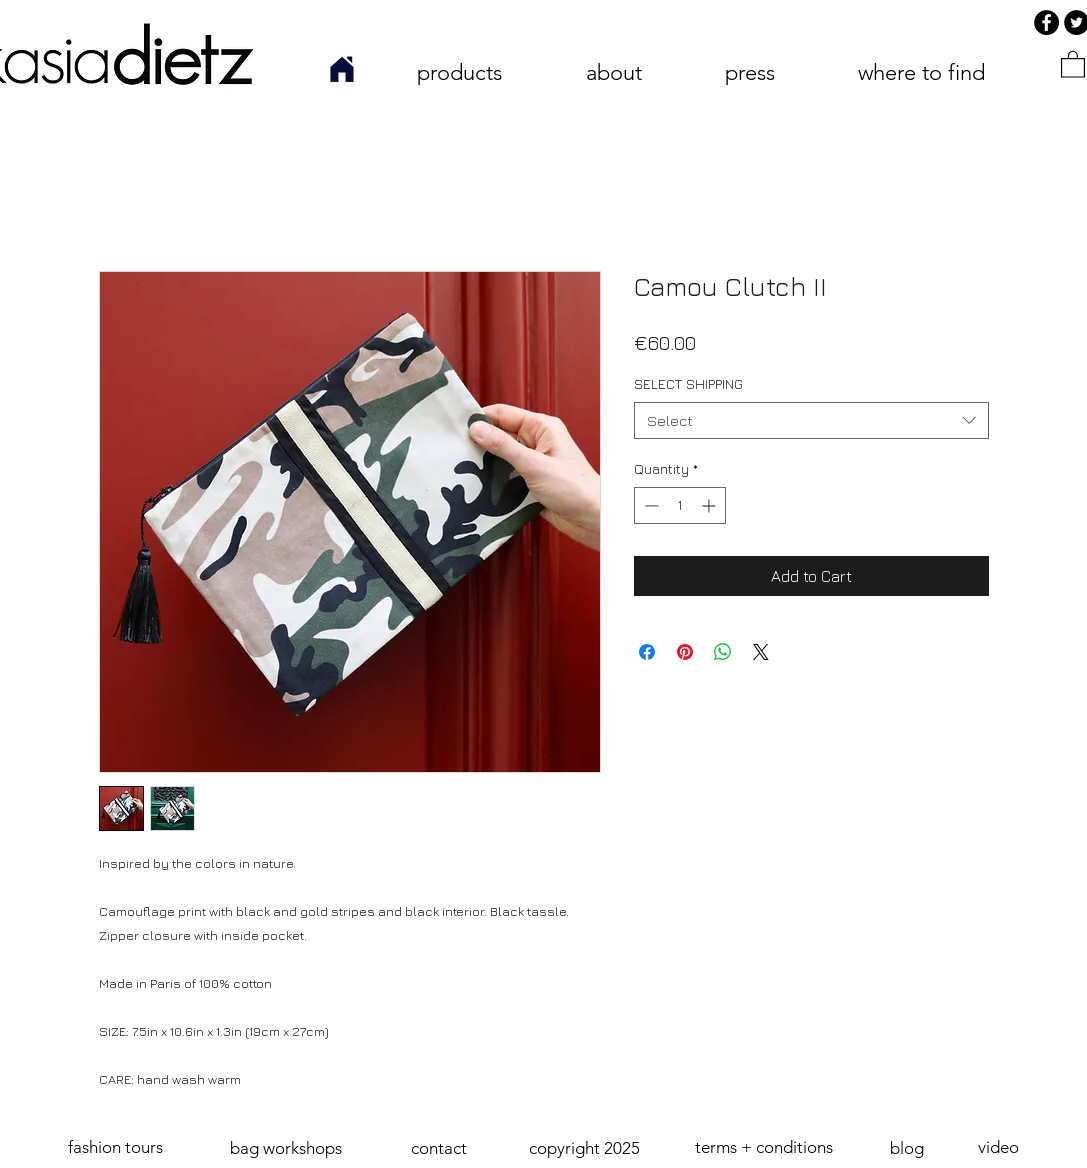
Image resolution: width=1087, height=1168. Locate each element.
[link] (1073, 63)
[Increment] (710, 505)
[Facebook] (1046, 22)
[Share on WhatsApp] (723, 652)
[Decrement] (649, 505)
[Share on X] (761, 652)
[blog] (907, 1149)
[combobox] (811, 421)
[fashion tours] (116, 1148)
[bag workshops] (286, 1149)
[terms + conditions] (764, 1148)
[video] (999, 1148)
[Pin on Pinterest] (685, 652)
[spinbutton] (680, 505)
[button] (585, 1149)
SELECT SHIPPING (688, 383)
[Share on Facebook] (647, 652)
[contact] (439, 1149)
